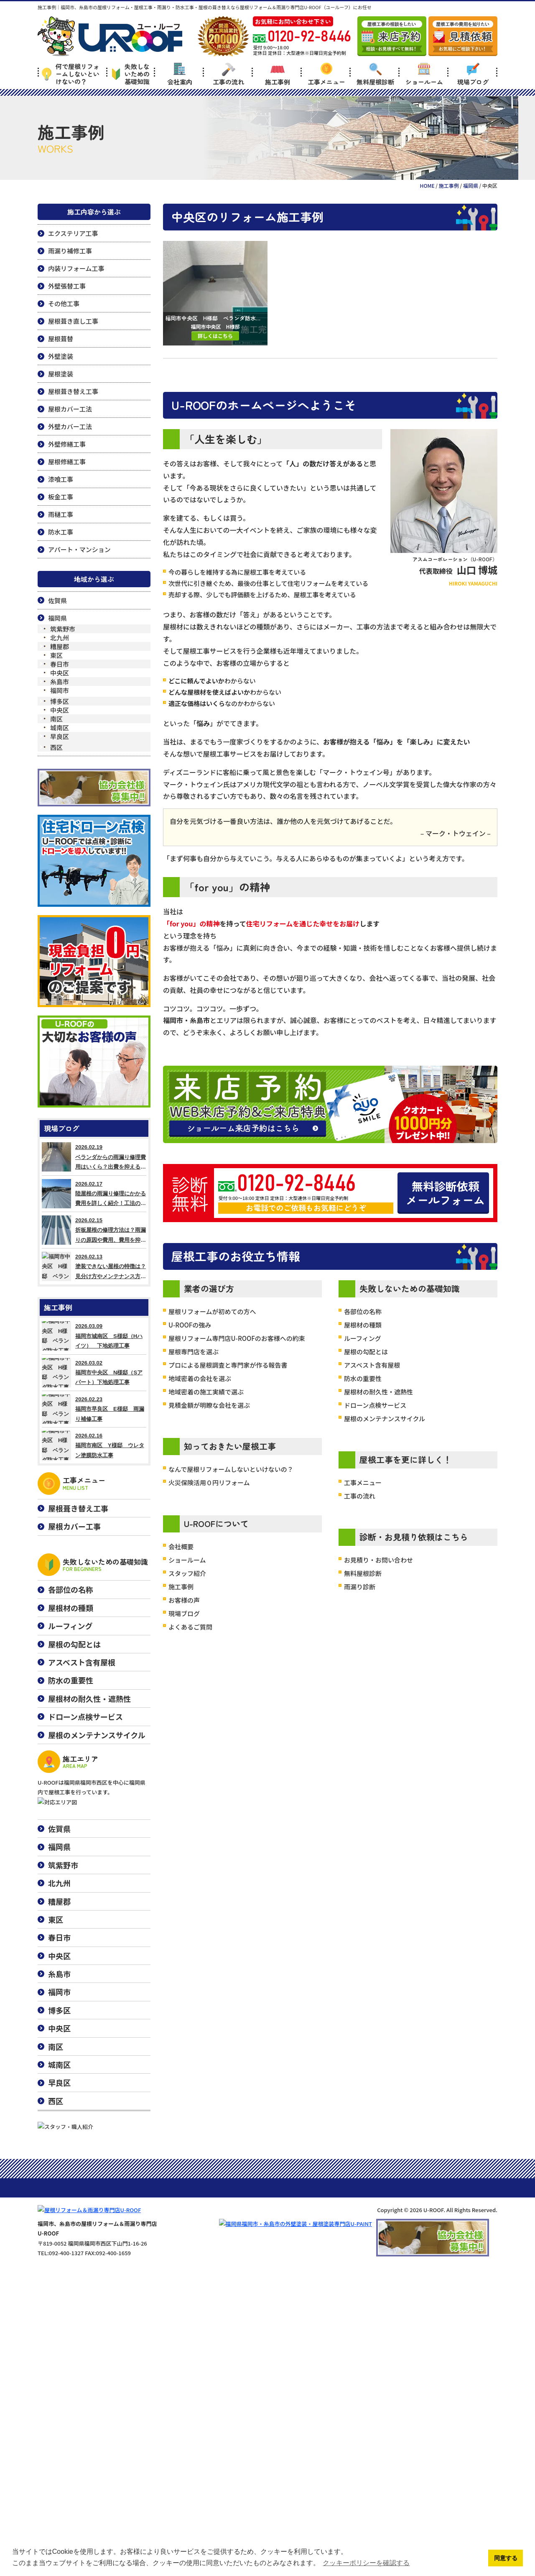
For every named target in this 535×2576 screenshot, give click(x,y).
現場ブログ (473, 74)
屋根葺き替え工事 (73, 391)
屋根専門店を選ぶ (193, 1351)
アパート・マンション (79, 549)
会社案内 (179, 74)
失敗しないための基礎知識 (131, 74)
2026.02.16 (94, 1445)
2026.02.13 (94, 1266)
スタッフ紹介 (187, 1573)
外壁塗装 (60, 356)
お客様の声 (184, 1600)
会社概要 (181, 1546)
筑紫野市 (62, 628)
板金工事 (60, 496)
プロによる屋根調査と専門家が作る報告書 (228, 1365)
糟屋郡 (59, 646)
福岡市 (59, 690)
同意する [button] (505, 2558)
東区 (56, 655)
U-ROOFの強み (189, 1324)
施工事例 (277, 74)
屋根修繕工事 (67, 461)
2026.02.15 (94, 1230)
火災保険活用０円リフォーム (209, 1482)
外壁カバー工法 (70, 426)
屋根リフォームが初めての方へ (212, 1311)
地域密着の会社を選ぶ (199, 1378)
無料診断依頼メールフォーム (445, 1192)
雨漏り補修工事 (70, 250)
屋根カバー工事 (74, 1526)
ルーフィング (362, 1338)
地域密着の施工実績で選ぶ (206, 1391)
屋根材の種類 (363, 1324)
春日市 (59, 664)
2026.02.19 (94, 1157)
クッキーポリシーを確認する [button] (366, 2562)
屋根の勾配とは (366, 1351)
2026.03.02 (94, 1372)
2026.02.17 (94, 1193)
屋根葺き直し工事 (73, 321)
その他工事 (63, 303)
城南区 (59, 727)
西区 (56, 747)
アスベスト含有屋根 (372, 1365)
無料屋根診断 (375, 74)
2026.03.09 (94, 1336)
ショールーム (424, 74)
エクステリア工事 (73, 233)
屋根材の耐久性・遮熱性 (378, 1391)
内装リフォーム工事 (76, 268)
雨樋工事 (60, 514)
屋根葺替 (60, 338)
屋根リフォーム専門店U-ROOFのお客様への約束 (236, 1338)
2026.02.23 (94, 1409)
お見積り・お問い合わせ (378, 1559)
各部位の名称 (363, 1311)
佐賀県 (57, 600)
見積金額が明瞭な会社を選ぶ (209, 1405)
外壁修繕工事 (67, 444)
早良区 (59, 736)
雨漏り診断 (359, 1586)
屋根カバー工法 (70, 408)
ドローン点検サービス (375, 1405)
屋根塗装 (60, 373)
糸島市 (59, 681)
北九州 (59, 637)
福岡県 (57, 618)
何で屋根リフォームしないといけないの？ (70, 74)
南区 (56, 718)
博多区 (59, 701)
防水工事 (60, 531)
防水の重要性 (363, 1378)
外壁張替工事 (67, 285)
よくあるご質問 (190, 1626)
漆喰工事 (60, 479)
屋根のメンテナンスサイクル (384, 1418)
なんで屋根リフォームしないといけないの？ (230, 1469)
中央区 (59, 672)
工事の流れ (228, 74)
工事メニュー (326, 74)
